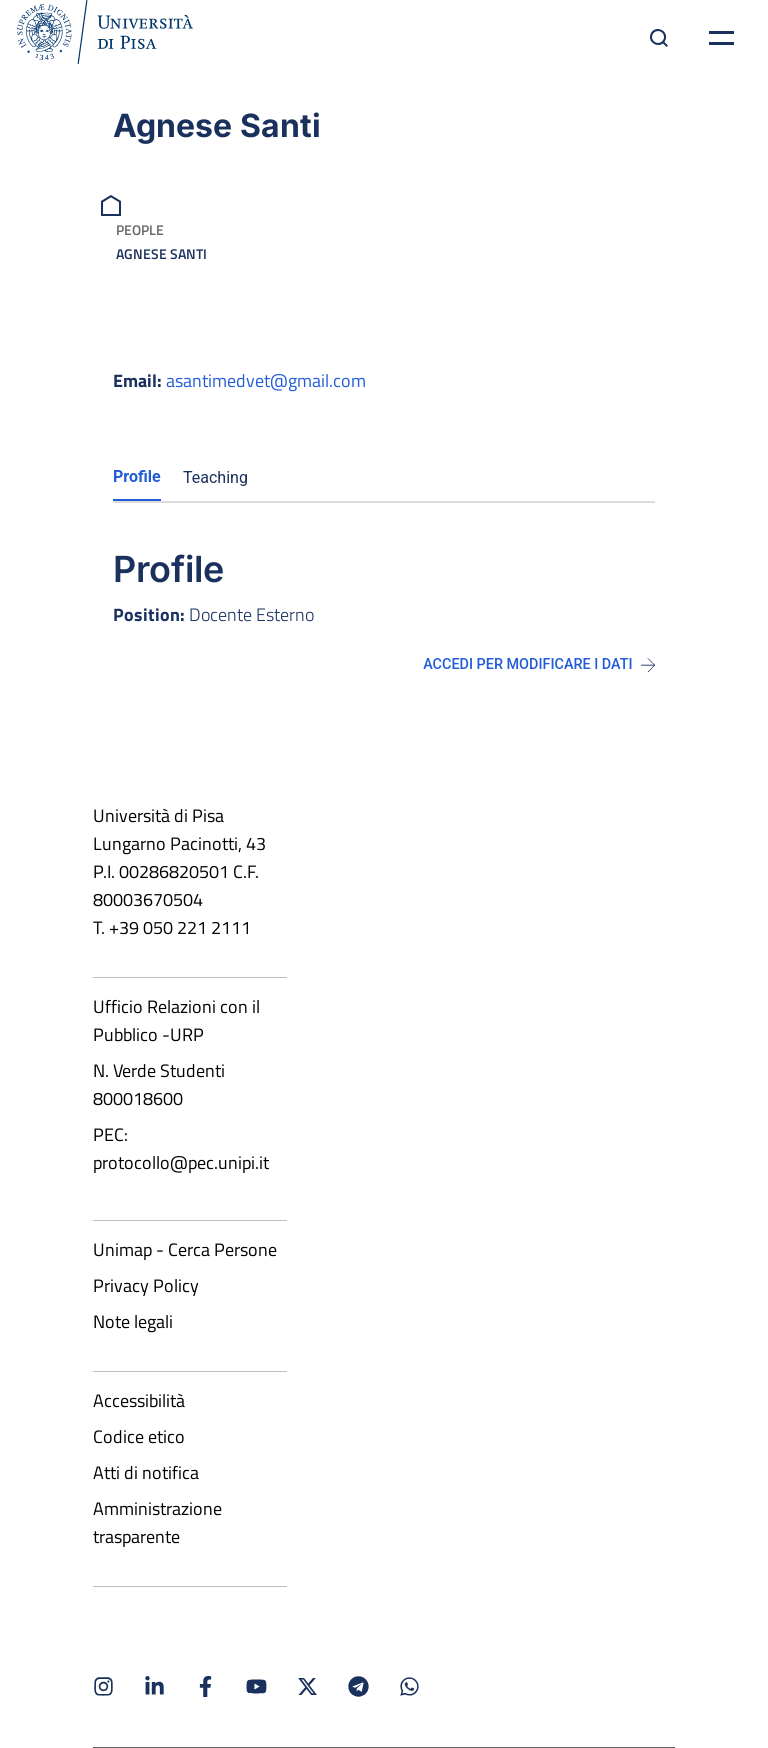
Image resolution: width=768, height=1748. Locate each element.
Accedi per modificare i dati (539, 664)
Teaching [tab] (215, 477)
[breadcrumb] (113, 203)
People (140, 229)
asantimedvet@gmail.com (266, 380)
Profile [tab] (137, 476)
